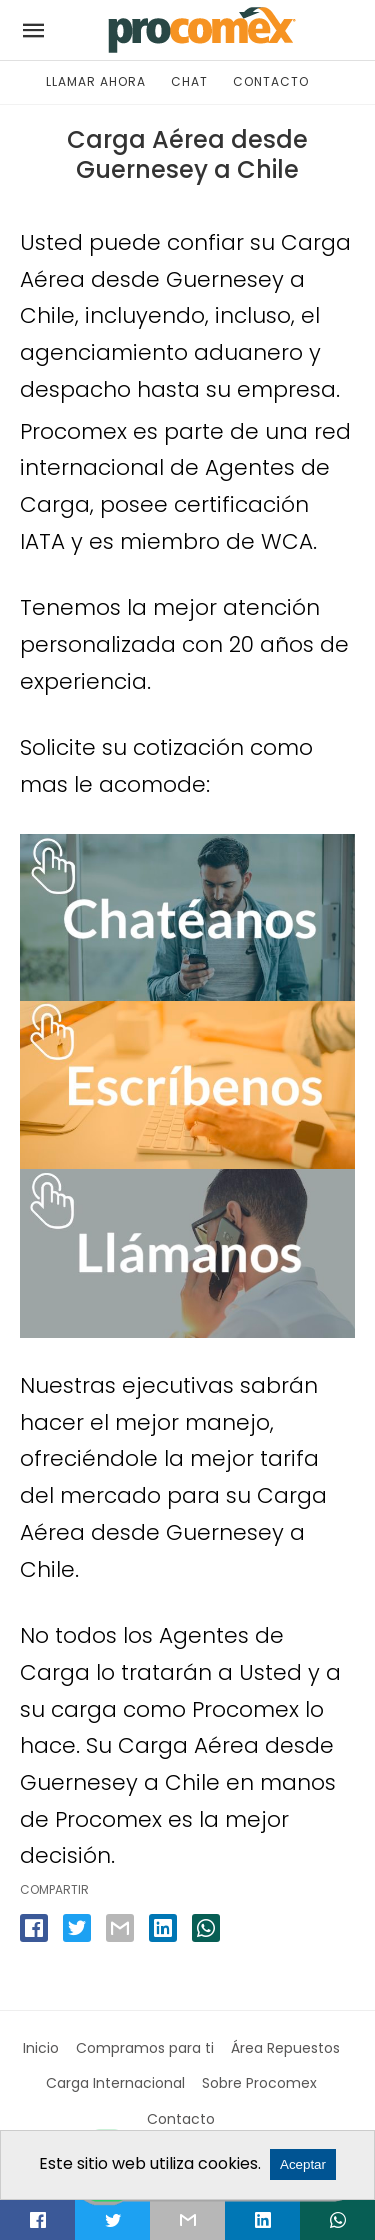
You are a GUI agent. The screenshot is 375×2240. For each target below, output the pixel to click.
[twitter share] (77, 1928)
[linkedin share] (163, 1928)
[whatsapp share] (206, 1928)
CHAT (189, 81)
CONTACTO (271, 81)
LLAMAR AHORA (96, 81)
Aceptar (303, 2164)
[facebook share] (34, 1928)
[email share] (120, 1928)
